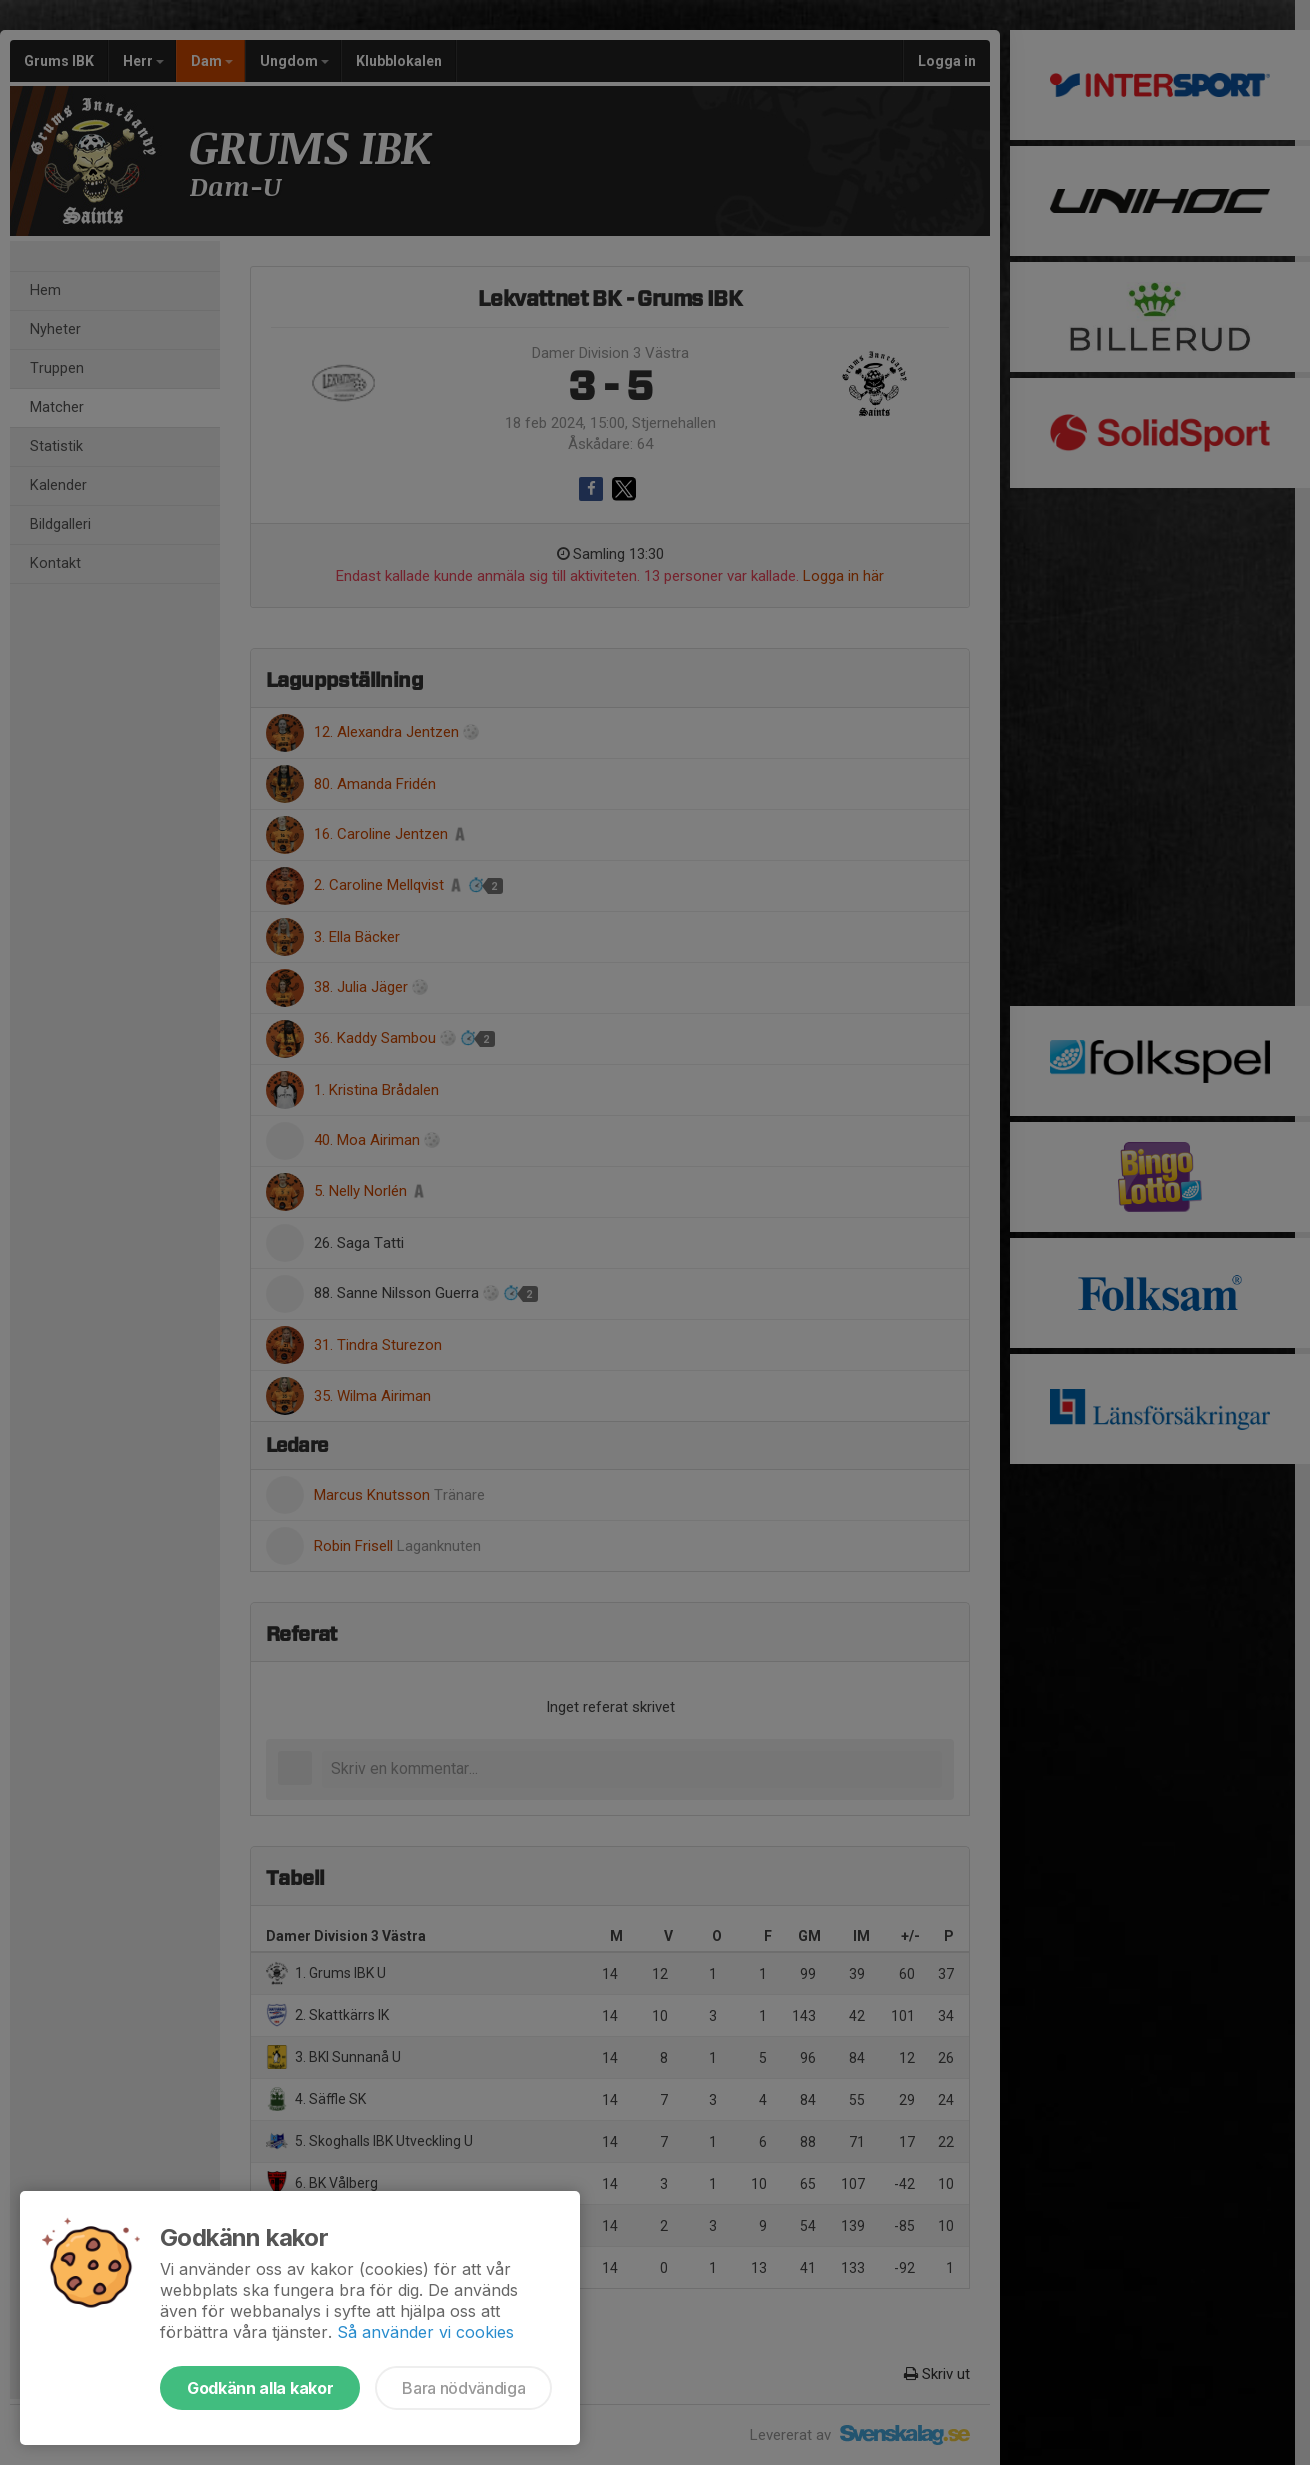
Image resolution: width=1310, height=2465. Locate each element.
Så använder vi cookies (425, 2332)
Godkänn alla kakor (260, 2388)
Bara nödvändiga (463, 2388)
